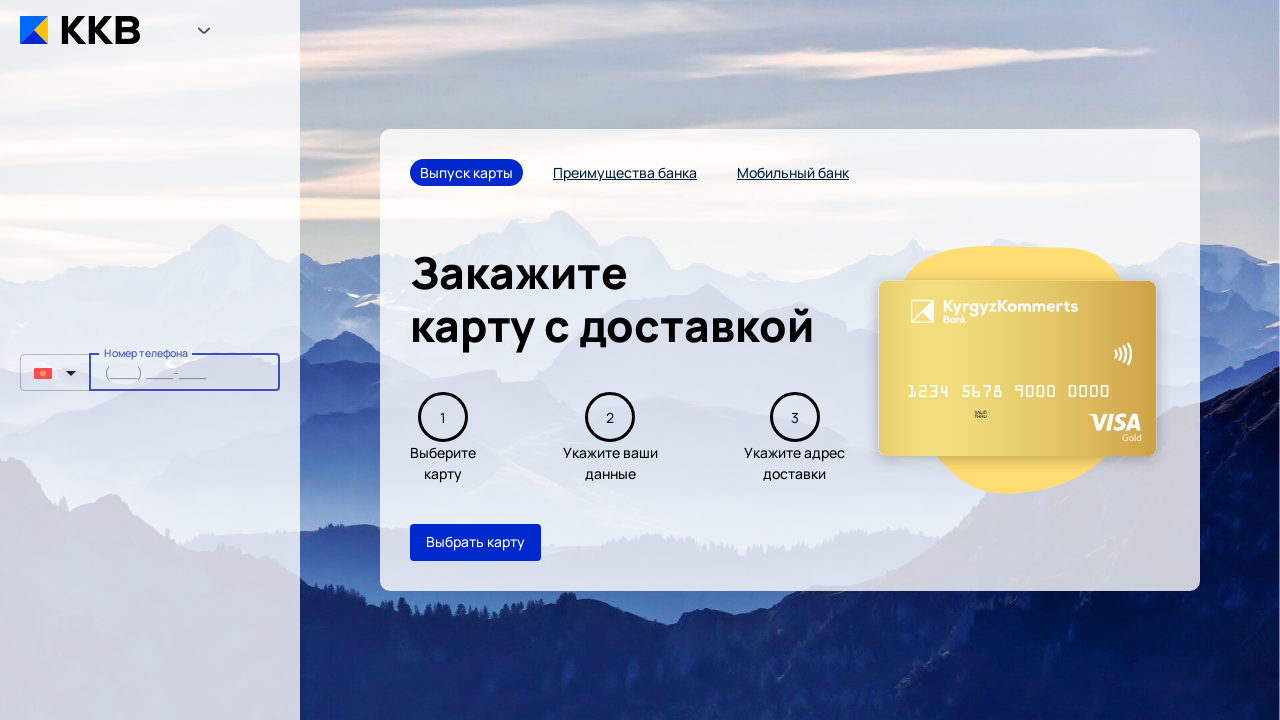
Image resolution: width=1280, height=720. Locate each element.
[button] (55, 373)
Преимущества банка (625, 172)
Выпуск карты (466, 172)
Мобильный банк (793, 172)
